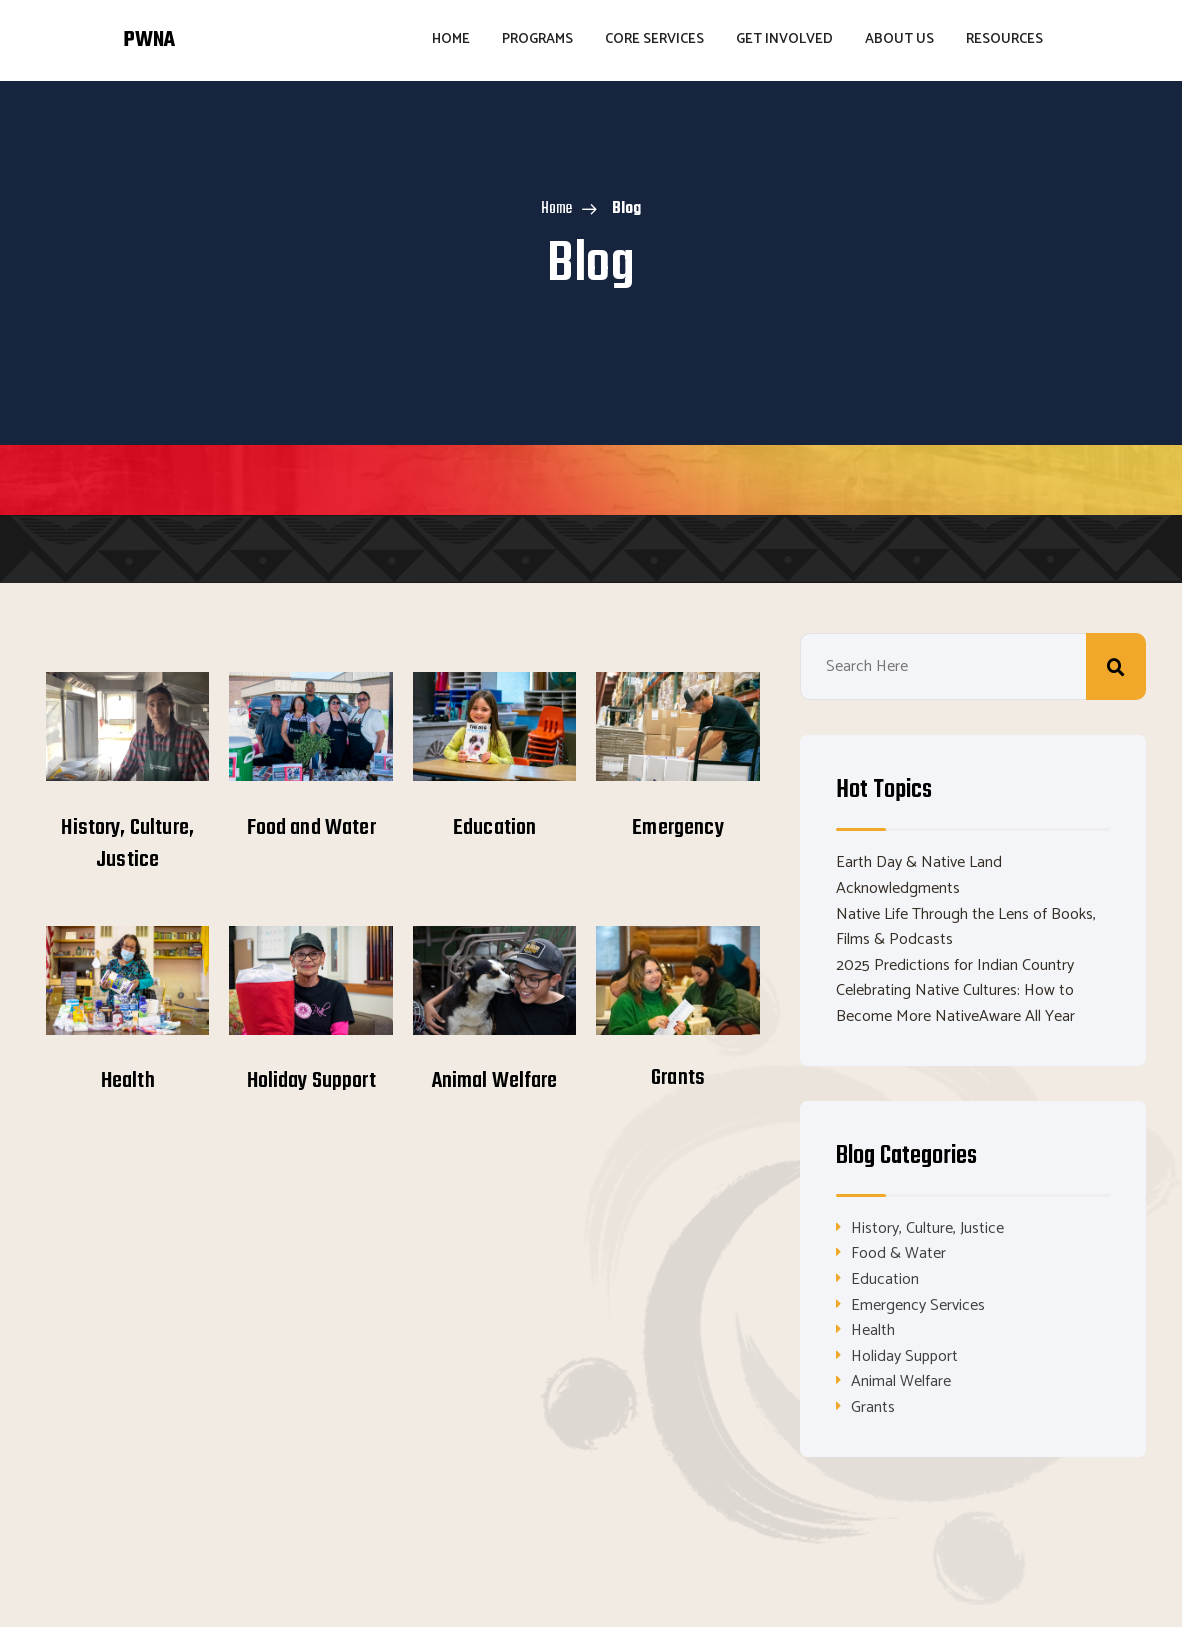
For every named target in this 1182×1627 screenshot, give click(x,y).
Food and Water (311, 828)
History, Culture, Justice (127, 844)
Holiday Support (311, 1081)
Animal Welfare (495, 1081)
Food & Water (898, 1253)
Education (494, 828)
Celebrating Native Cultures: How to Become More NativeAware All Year (955, 1003)
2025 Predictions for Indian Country (955, 965)
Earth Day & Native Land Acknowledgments (919, 875)
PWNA (149, 40)
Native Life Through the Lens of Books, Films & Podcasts (966, 927)
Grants (678, 1078)
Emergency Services (918, 1305)
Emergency (677, 828)
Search (1116, 666)
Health (128, 1081)
